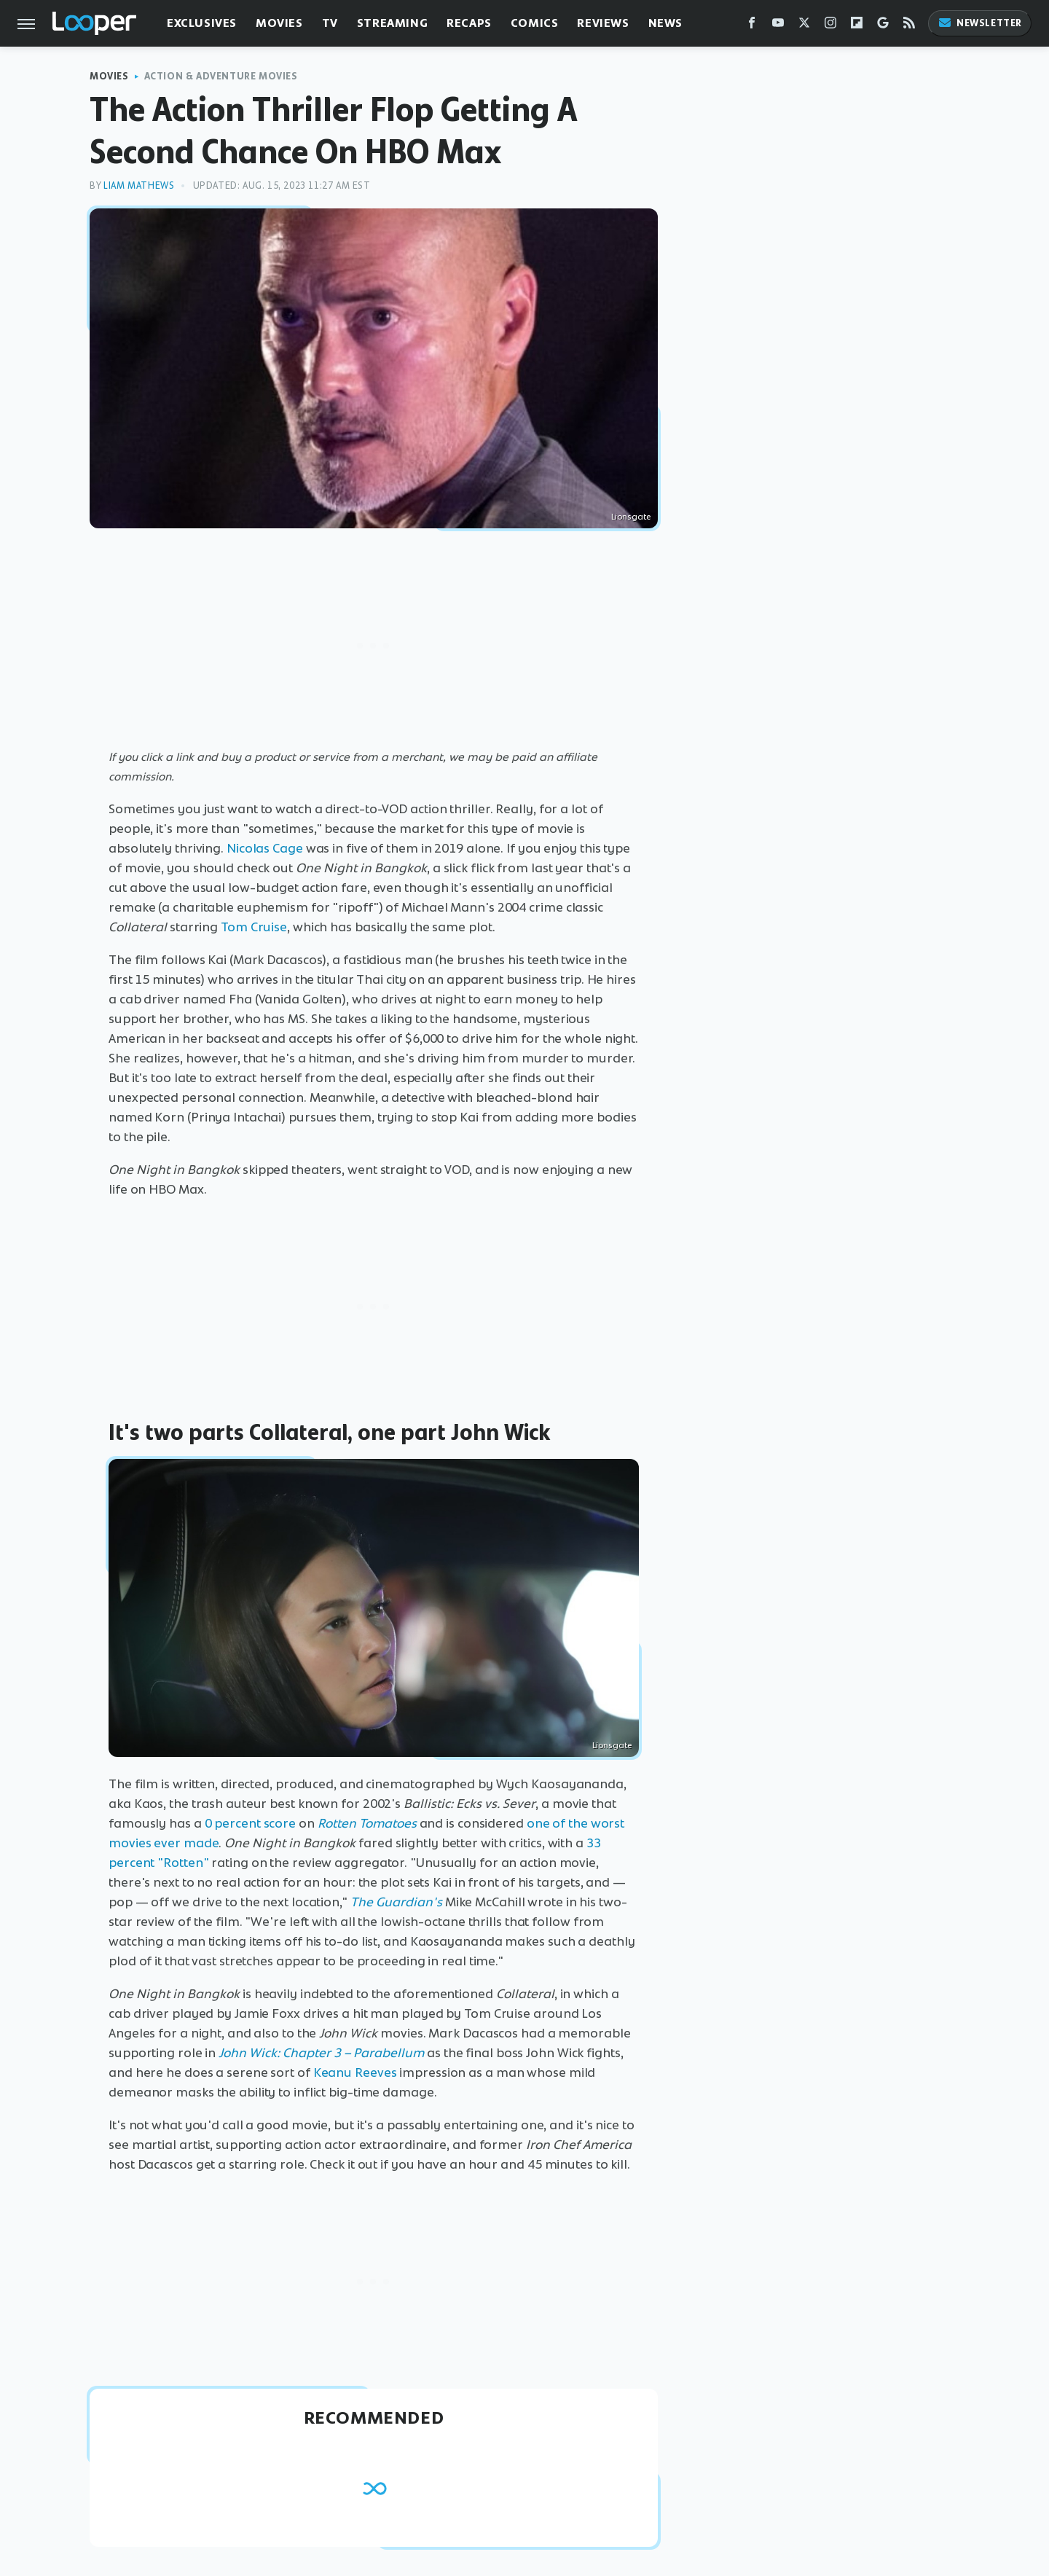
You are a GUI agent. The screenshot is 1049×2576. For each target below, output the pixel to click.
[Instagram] (830, 26)
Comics (535, 23)
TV (330, 23)
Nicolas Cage (265, 848)
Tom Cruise (254, 927)
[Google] (883, 26)
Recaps (469, 23)
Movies (279, 23)
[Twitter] (804, 26)
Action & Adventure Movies (221, 76)
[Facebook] (751, 26)
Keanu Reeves (355, 2072)
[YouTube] (778, 26)
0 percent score (250, 1823)
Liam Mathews (138, 185)
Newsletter (980, 23)
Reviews (603, 23)
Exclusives (202, 23)
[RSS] (909, 26)
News (665, 23)
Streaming (392, 23)
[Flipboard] (856, 26)
